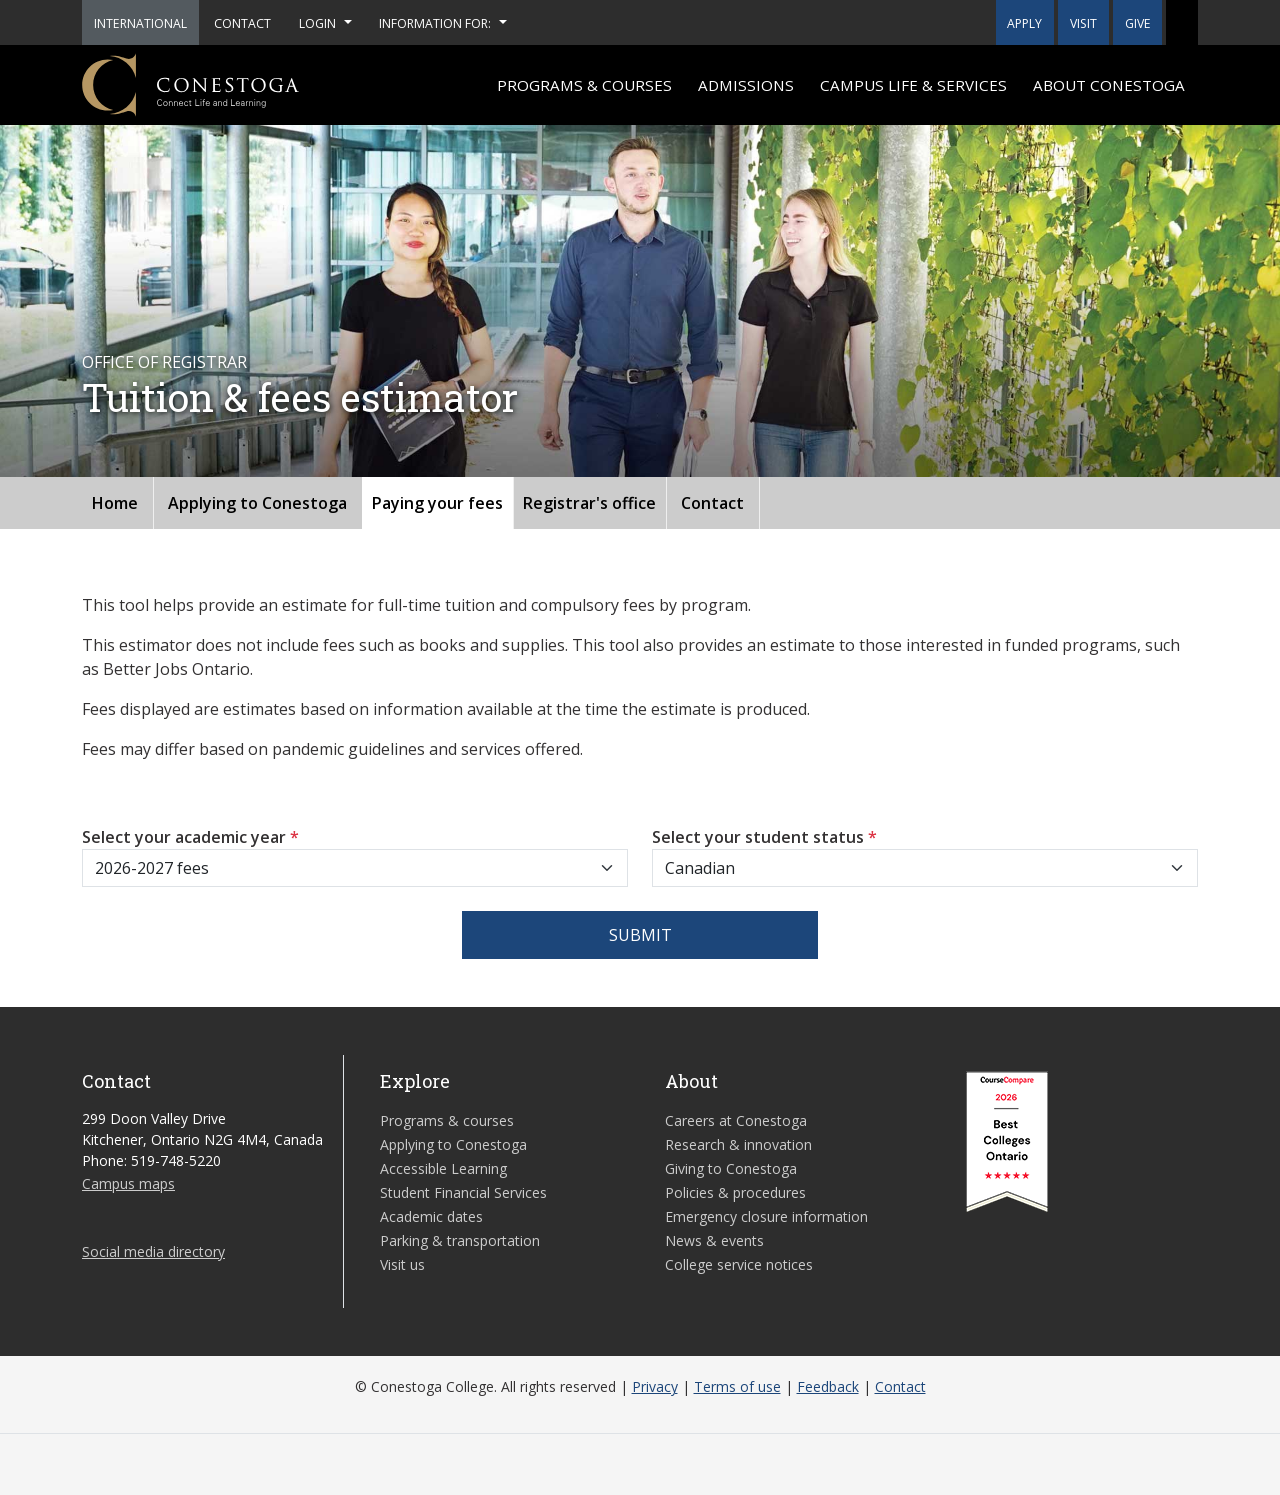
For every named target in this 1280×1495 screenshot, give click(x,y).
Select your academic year (190, 837)
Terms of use (737, 1386)
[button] (1182, 22)
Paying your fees (437, 503)
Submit (640, 935)
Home (115, 503)
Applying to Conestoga (257, 503)
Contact (712, 503)
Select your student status (764, 837)
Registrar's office (589, 503)
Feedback (828, 1386)
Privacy (655, 1386)
